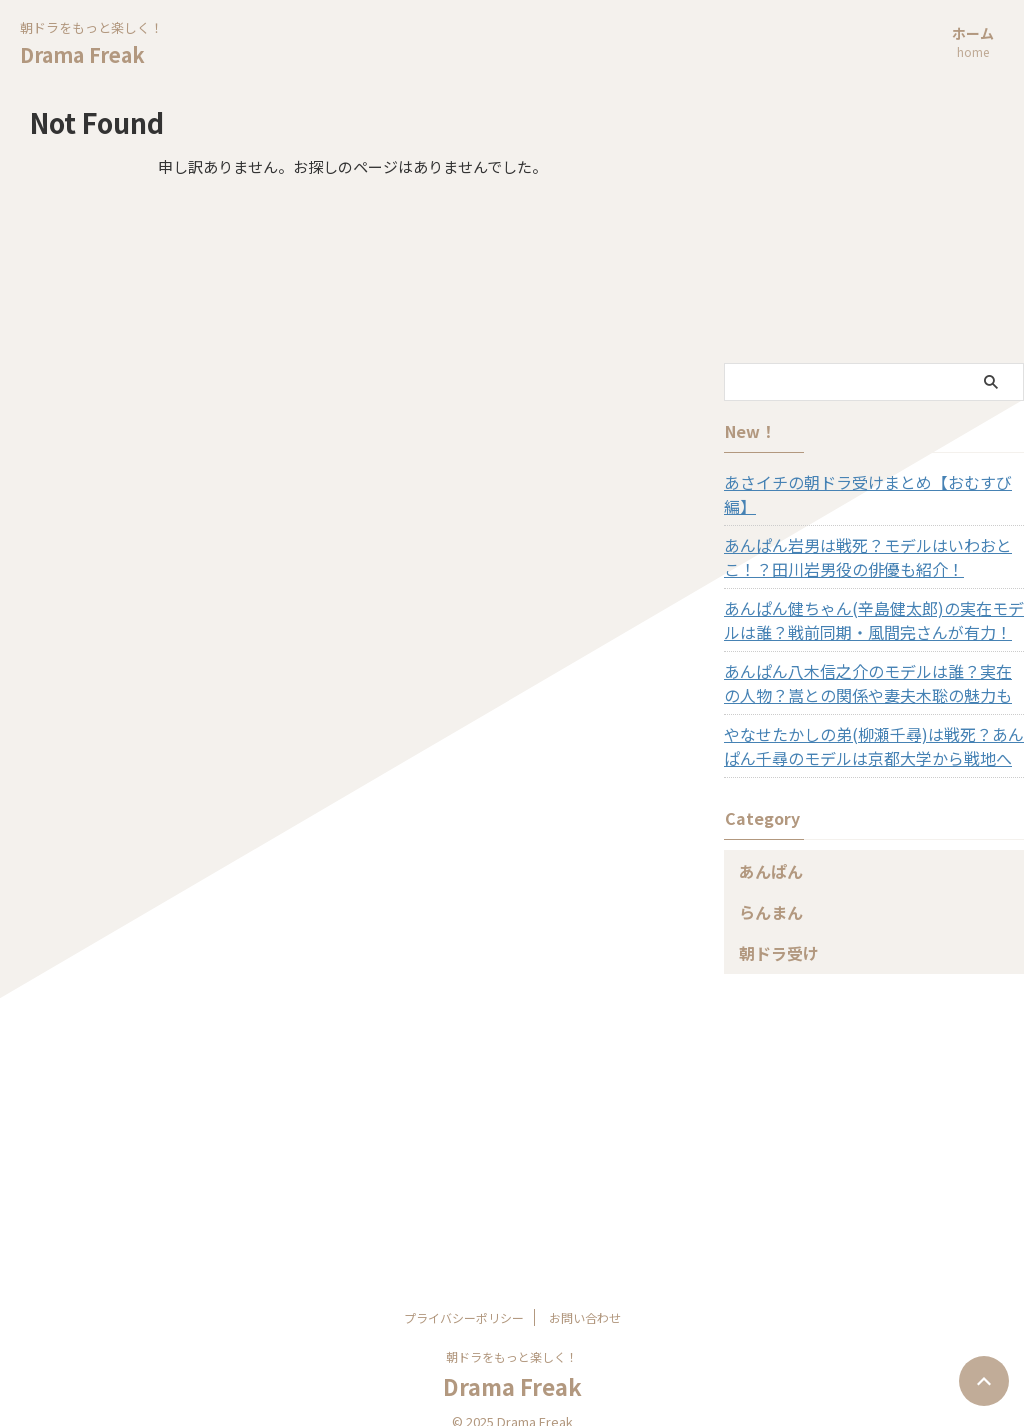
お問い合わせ (585, 1293)
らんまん (765, 887)
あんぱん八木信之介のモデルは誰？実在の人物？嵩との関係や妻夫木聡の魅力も (864, 659)
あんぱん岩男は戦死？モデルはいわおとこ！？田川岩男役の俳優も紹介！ (871, 533)
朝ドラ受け (771, 928)
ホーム (973, 43)
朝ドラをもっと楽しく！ (512, 1332)
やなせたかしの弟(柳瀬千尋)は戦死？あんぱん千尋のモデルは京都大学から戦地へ (869, 722)
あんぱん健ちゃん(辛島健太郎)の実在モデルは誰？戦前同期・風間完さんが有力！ (869, 596)
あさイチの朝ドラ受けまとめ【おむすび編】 (864, 482)
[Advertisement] (874, 228)
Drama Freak (82, 54)
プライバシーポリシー (464, 1293)
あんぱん (765, 846)
